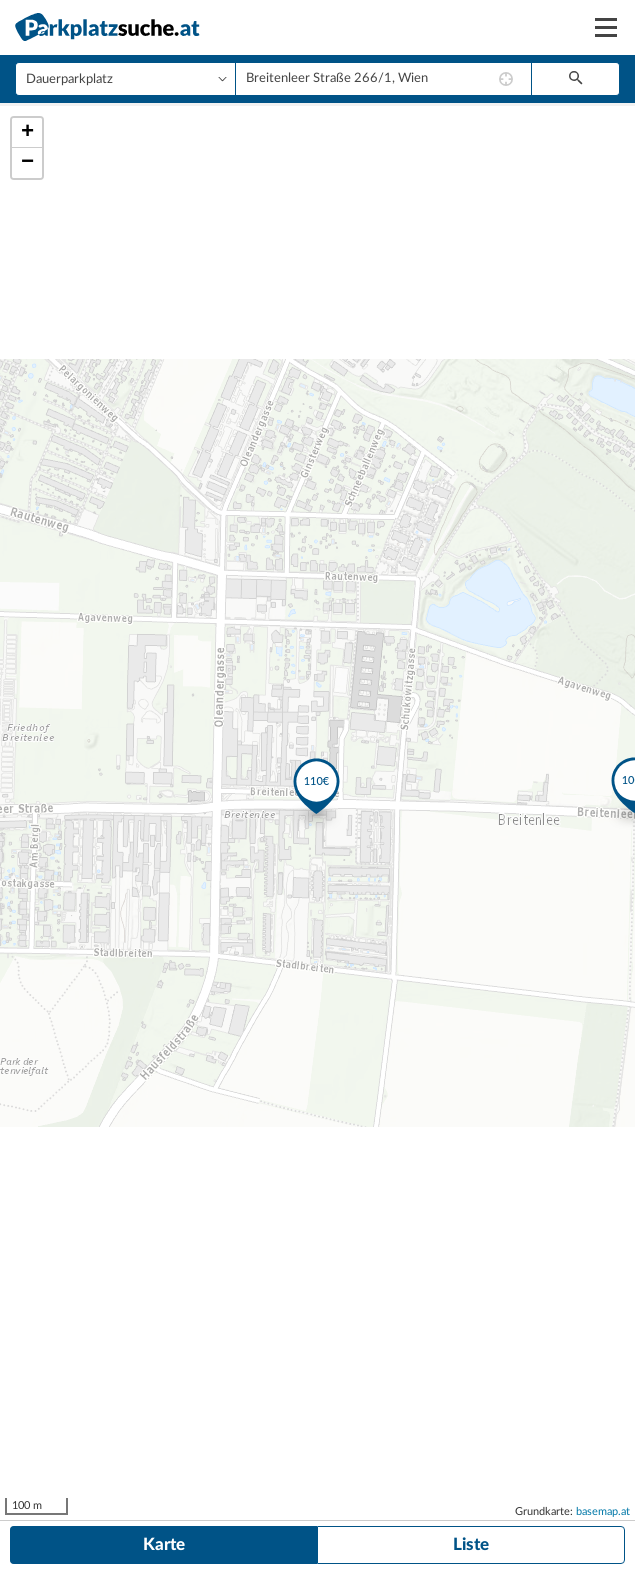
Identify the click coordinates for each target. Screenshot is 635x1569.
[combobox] (383, 79)
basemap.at (603, 1511)
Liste (471, 1544)
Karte (164, 1544)
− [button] (27, 163)
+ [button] (27, 133)
